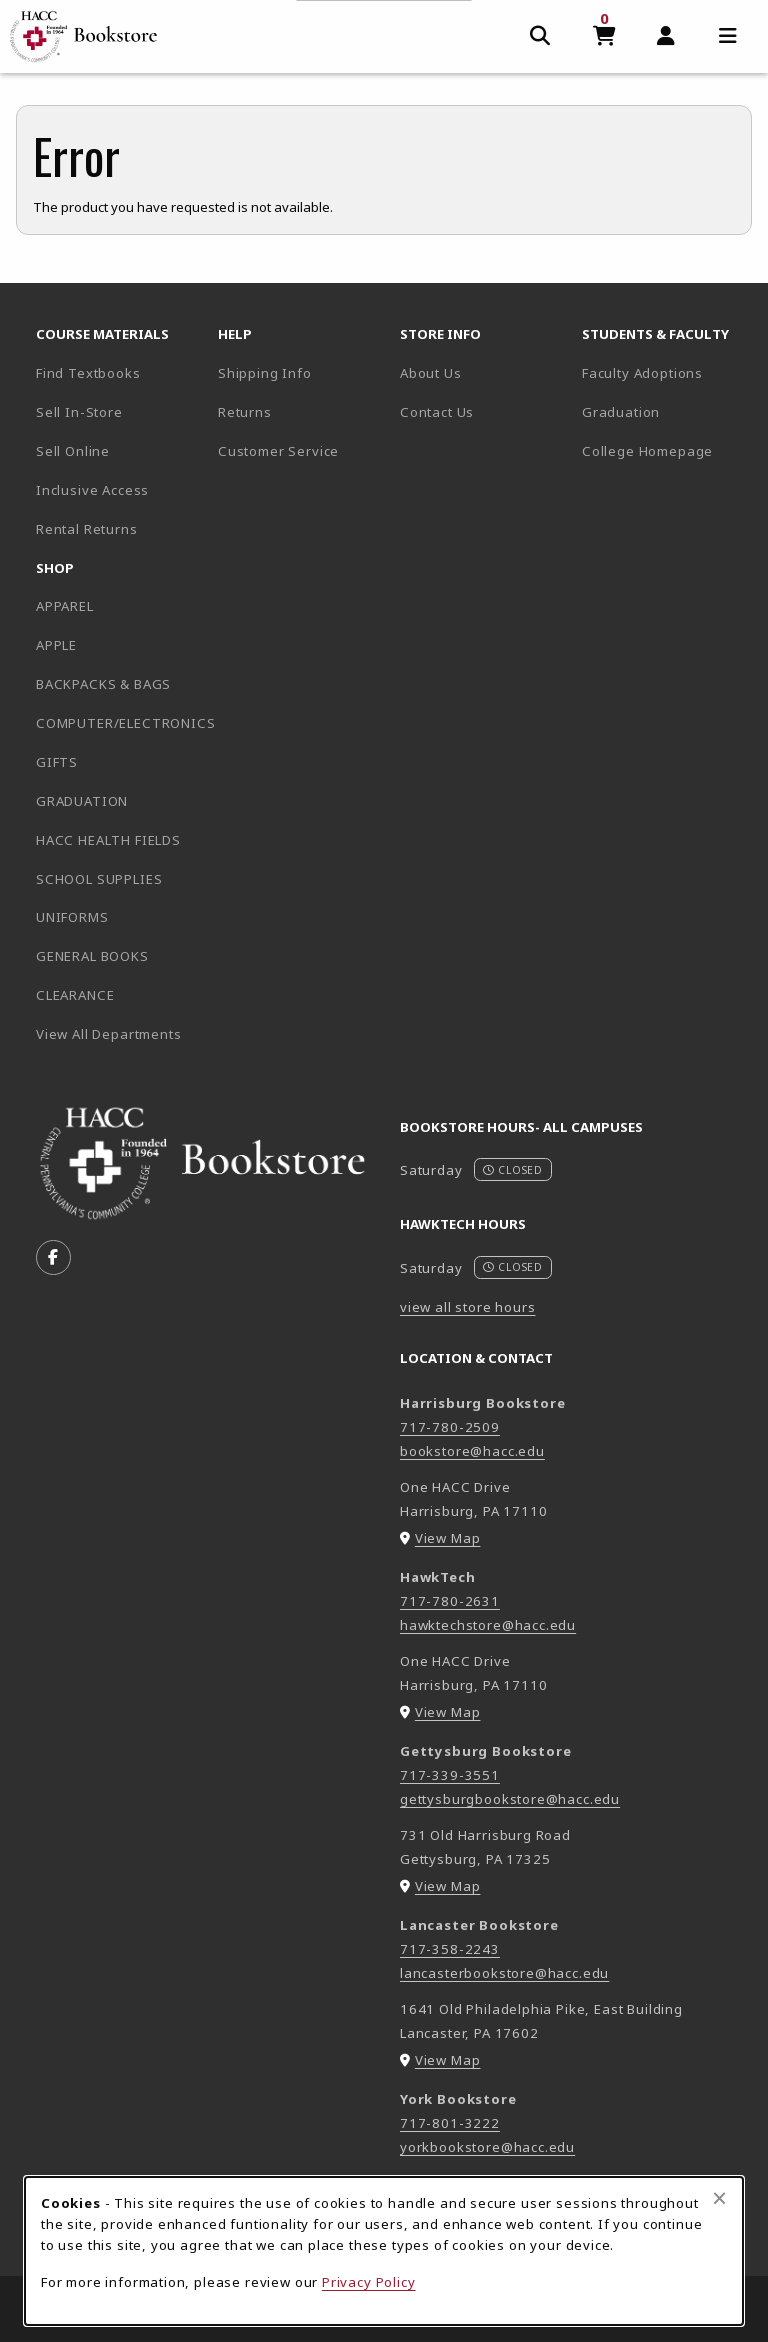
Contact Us (437, 412)
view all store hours (468, 1307)
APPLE (56, 645)
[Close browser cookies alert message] (719, 2198)
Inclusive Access (92, 490)
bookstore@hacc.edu (472, 1451)
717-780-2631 (450, 1601)
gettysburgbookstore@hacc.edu (510, 1799)
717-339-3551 (450, 1775)
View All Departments (109, 1034)
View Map (448, 1538)
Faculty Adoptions (642, 373)
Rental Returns (87, 529)
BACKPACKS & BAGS (103, 684)
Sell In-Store (79, 412)
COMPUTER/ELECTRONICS (119, 723)
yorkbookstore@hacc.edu (487, 2147)
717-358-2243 (450, 1949)
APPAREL (65, 606)
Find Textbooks (88, 373)
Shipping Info (265, 373)
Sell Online (73, 451)
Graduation (621, 412)
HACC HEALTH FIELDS (108, 840)
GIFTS (57, 762)
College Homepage (665, 450)
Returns (245, 412)
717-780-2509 (450, 1427)
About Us (431, 373)
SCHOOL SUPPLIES (99, 879)
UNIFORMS (72, 917)
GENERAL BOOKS (92, 956)
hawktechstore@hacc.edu (488, 1625)
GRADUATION (82, 801)
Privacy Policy (369, 2282)
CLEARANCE (75, 995)
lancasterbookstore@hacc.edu (504, 1973)
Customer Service (278, 451)
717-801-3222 (450, 2123)
